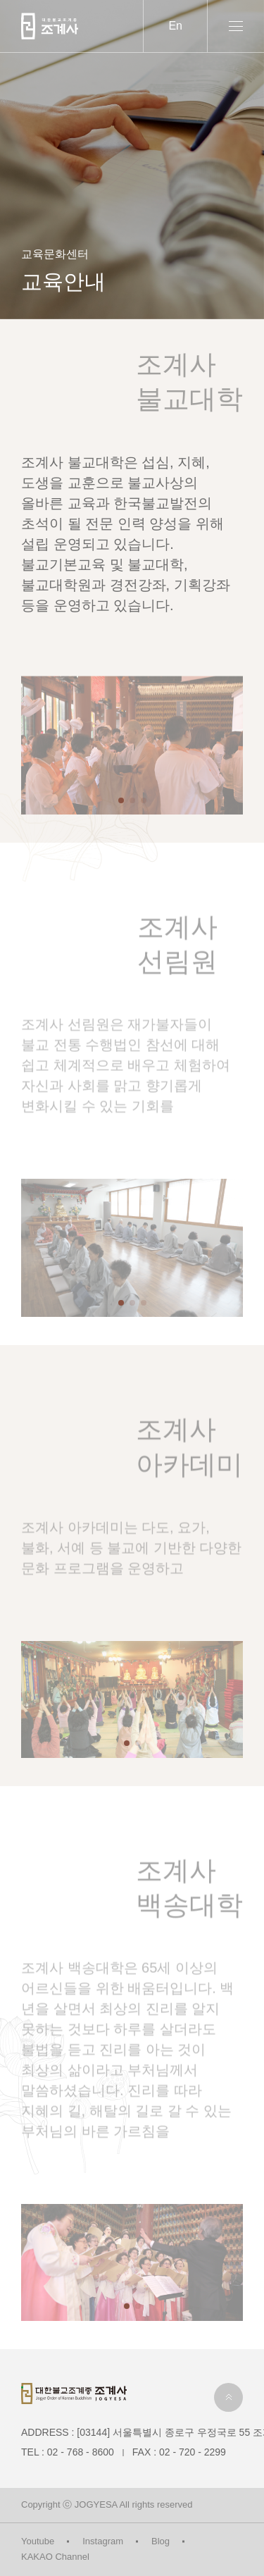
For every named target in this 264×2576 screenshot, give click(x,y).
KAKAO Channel (55, 2556)
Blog (160, 2541)
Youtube (37, 2541)
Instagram (102, 2541)
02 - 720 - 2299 (192, 2452)
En (175, 26)
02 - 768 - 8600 (80, 2452)
